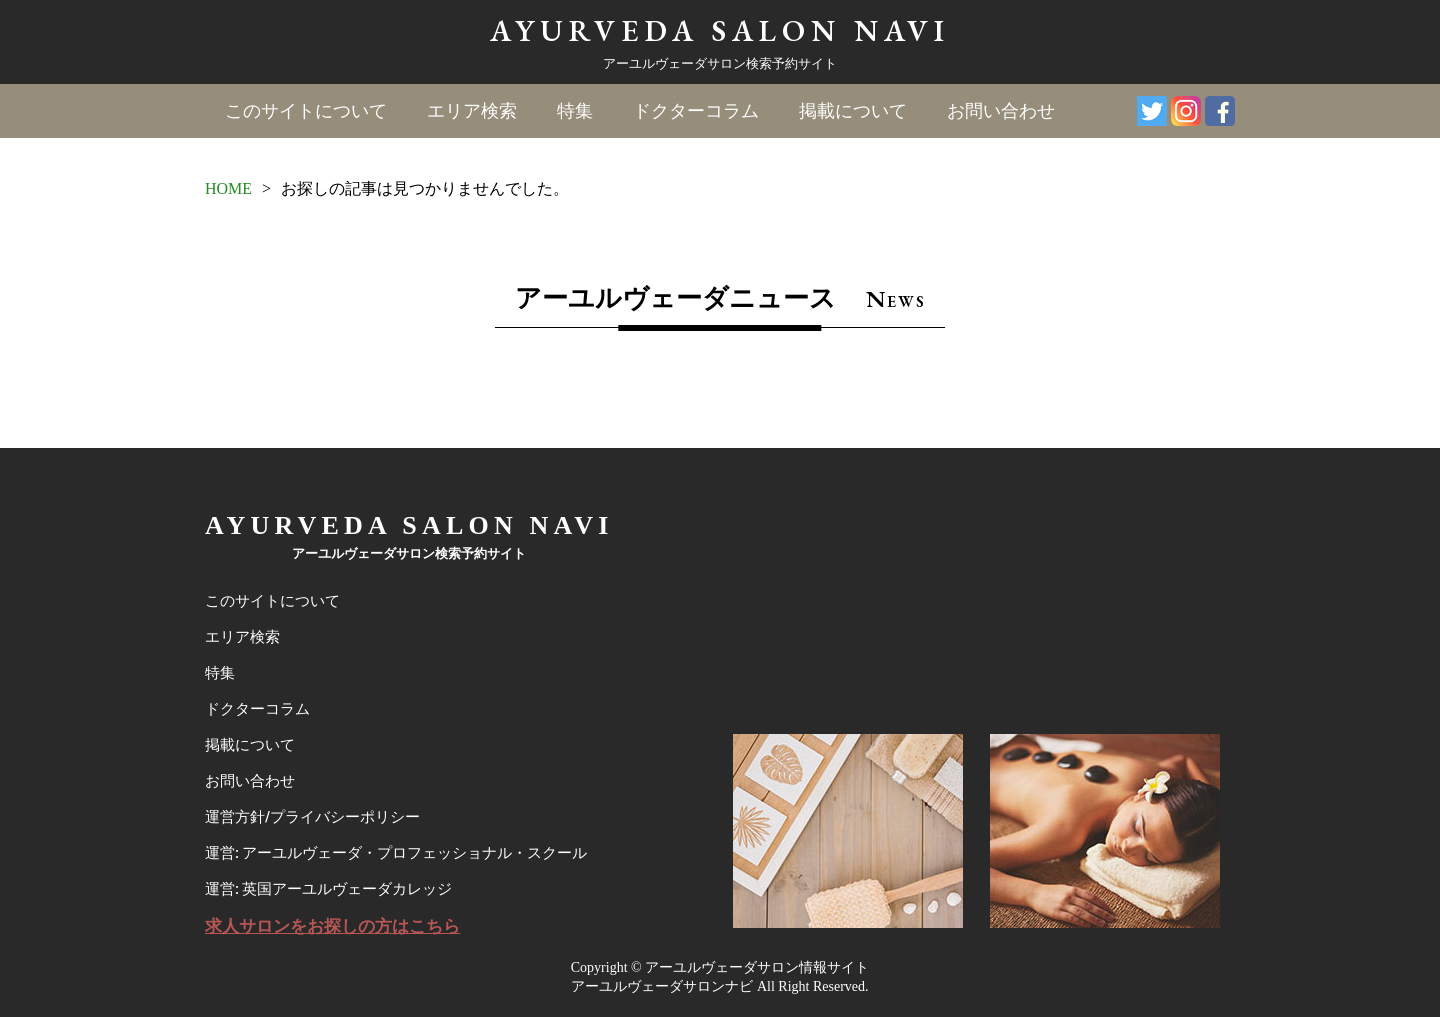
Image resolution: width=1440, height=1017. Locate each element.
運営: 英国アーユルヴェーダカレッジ (328, 889)
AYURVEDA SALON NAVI (720, 30)
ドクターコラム (696, 111)
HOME (228, 188)
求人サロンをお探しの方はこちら (332, 926)
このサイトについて (306, 111)
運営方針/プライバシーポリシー (312, 817)
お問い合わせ (1001, 111)
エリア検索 (472, 111)
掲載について (853, 111)
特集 (575, 111)
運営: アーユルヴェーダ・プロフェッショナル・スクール (396, 853)
